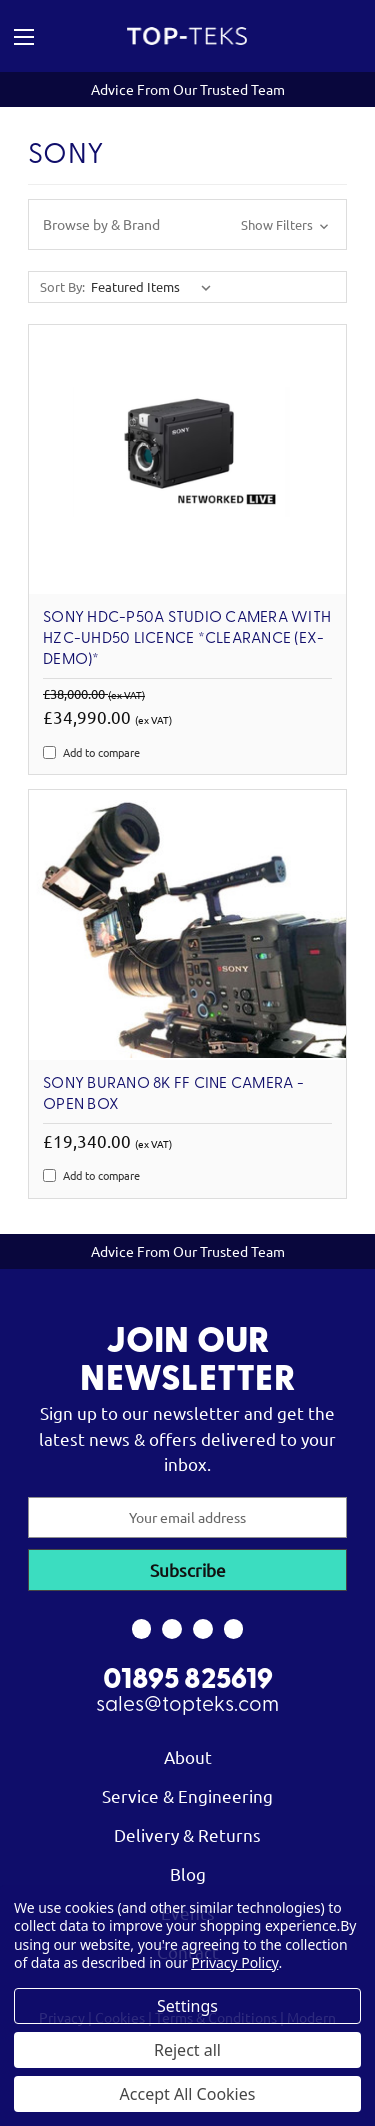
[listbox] (155, 287)
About (188, 1756)
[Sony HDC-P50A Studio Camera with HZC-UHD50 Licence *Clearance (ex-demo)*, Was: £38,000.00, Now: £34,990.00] (187, 459)
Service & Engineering (187, 1795)
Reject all (187, 2050)
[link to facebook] (141, 1629)
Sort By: (62, 286)
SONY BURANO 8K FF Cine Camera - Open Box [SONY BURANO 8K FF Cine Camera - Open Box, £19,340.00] (173, 1094)
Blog (188, 1873)
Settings (187, 2006)
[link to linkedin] (233, 1629)
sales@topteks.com (187, 1705)
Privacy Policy (234, 1962)
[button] (187, 224)
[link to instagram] (172, 1629)
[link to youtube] (203, 1629)
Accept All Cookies (188, 2094)
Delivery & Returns (187, 1834)
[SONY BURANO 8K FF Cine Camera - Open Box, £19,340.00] (187, 924)
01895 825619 (188, 1681)
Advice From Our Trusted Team (188, 89)
